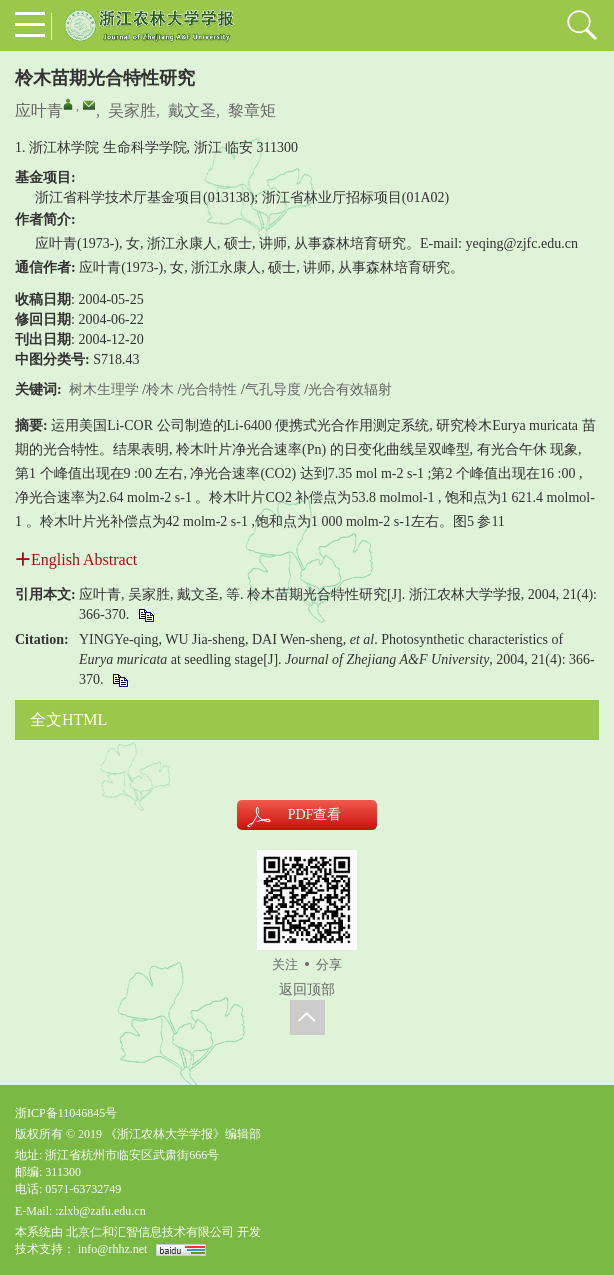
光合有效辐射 (350, 389)
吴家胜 (132, 110)
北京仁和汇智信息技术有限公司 (150, 1232)
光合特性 (209, 389)
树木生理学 (104, 389)
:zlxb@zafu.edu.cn (100, 1211)
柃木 (160, 389)
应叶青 (39, 110)
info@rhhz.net (112, 1249)
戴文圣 (192, 110)
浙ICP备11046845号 (66, 1113)
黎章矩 (252, 110)
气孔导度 (273, 389)
